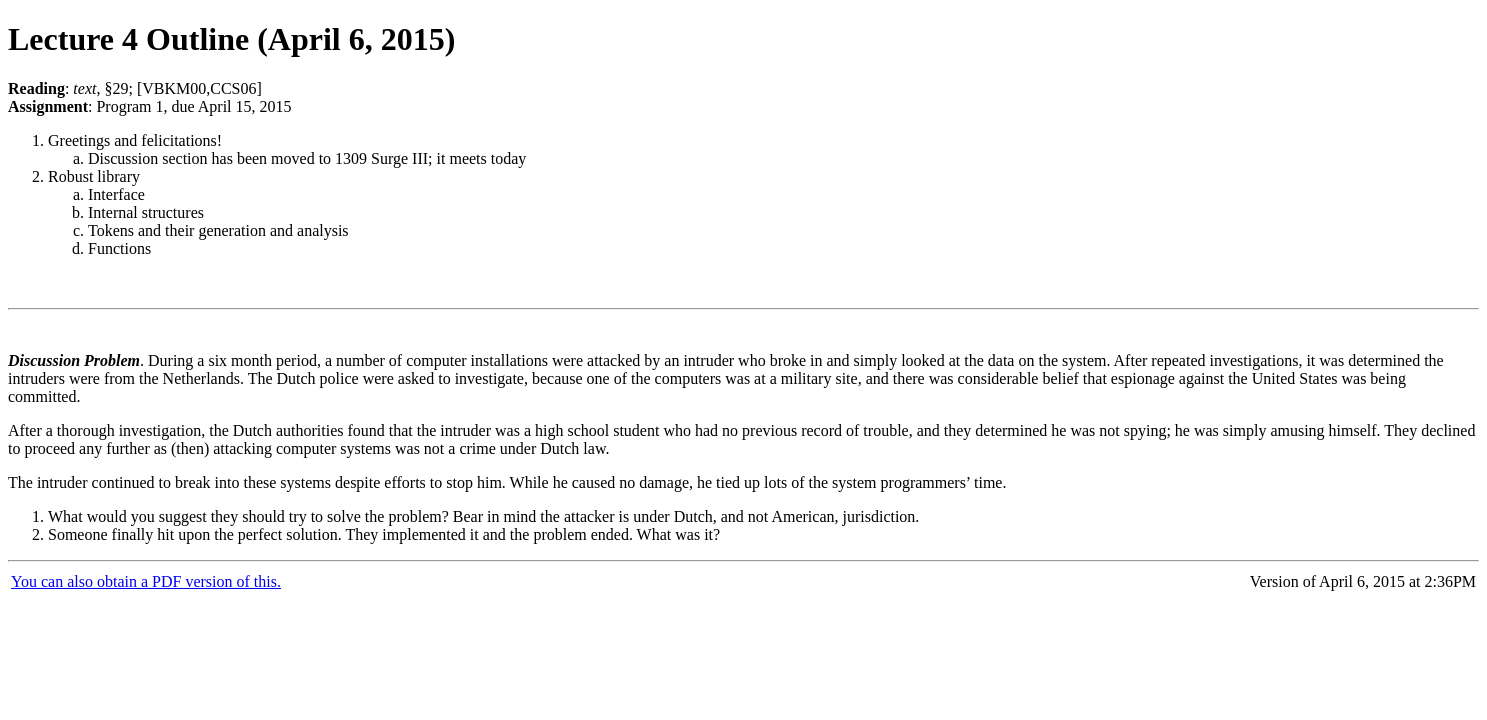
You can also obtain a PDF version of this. (146, 581)
